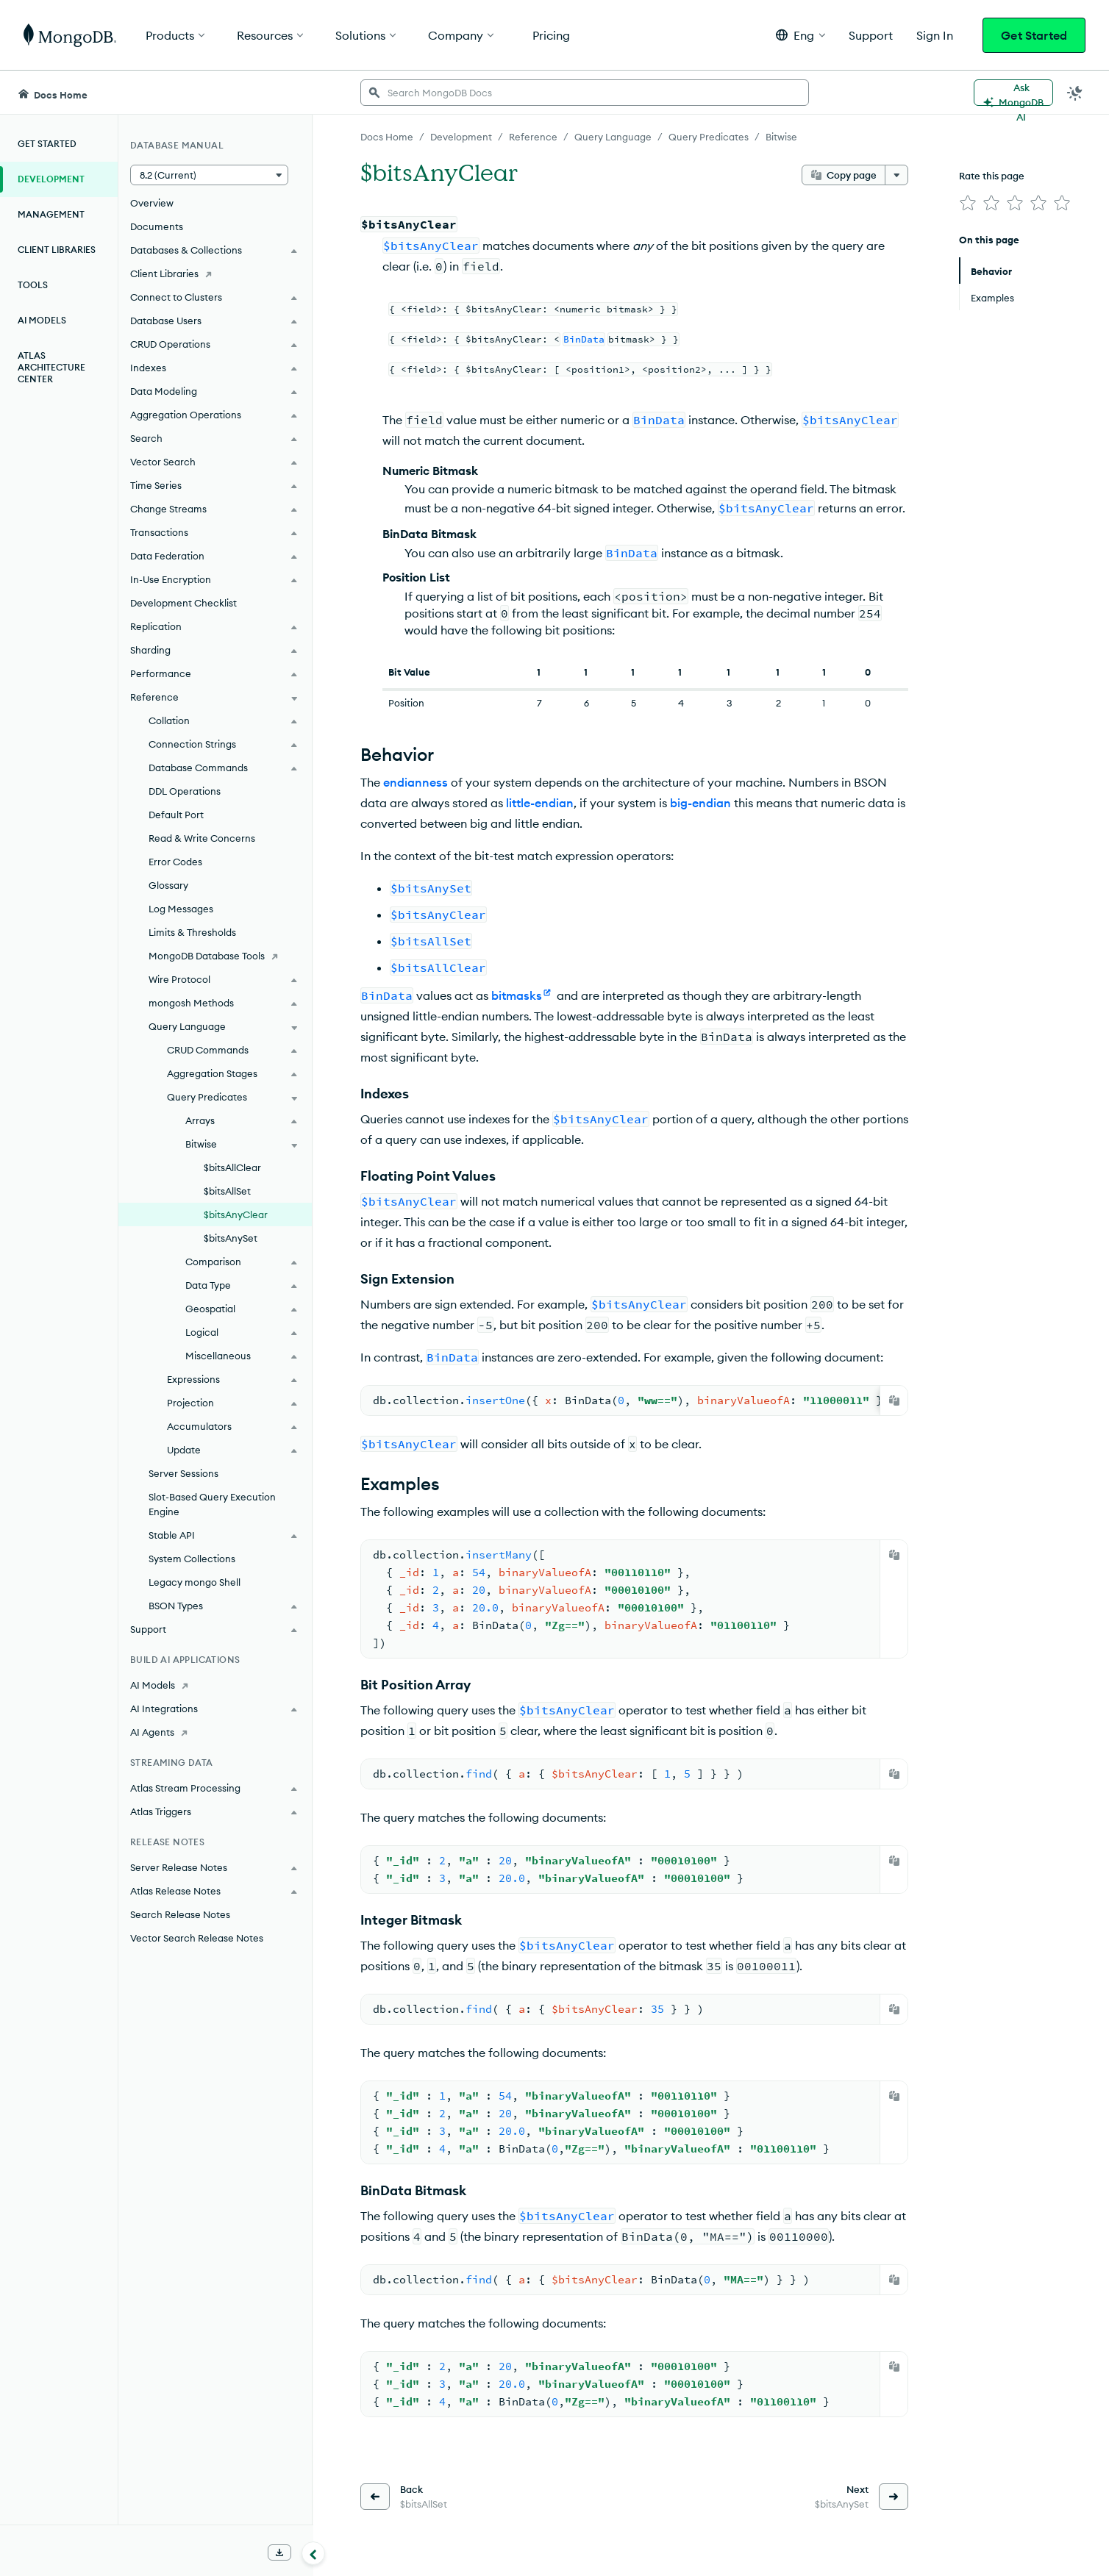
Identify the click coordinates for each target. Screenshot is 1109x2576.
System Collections (192, 1558)
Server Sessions (183, 1473)
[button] (800, 35)
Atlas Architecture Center (51, 367)
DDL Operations (185, 791)
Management (51, 214)
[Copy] (894, 1400)
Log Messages (181, 909)
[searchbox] (584, 92)
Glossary (168, 885)
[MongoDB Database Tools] (215, 955)
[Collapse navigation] (313, 2553)
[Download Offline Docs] (279, 2552)
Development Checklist (183, 603)
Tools (33, 284)
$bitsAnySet (230, 1238)
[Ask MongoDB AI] (1013, 92)
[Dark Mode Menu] (1075, 92)
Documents (156, 226)
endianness (415, 782)
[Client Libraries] (215, 273)
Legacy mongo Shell (194, 1582)
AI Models (42, 320)
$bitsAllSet (227, 1191)
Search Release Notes (180, 1914)
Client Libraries (57, 249)
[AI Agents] (215, 1732)
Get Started (1034, 35)
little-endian (540, 802)
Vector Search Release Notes (196, 1938)
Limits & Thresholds (192, 932)
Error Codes (175, 861)
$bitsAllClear (232, 1167)
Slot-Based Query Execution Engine (212, 1504)
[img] (968, 203)
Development (51, 179)
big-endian (700, 802)
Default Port (176, 814)
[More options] (896, 175)
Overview (152, 203)
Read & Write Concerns (202, 838)
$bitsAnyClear (236, 1214)
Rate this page (991, 176)
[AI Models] (215, 1685)
